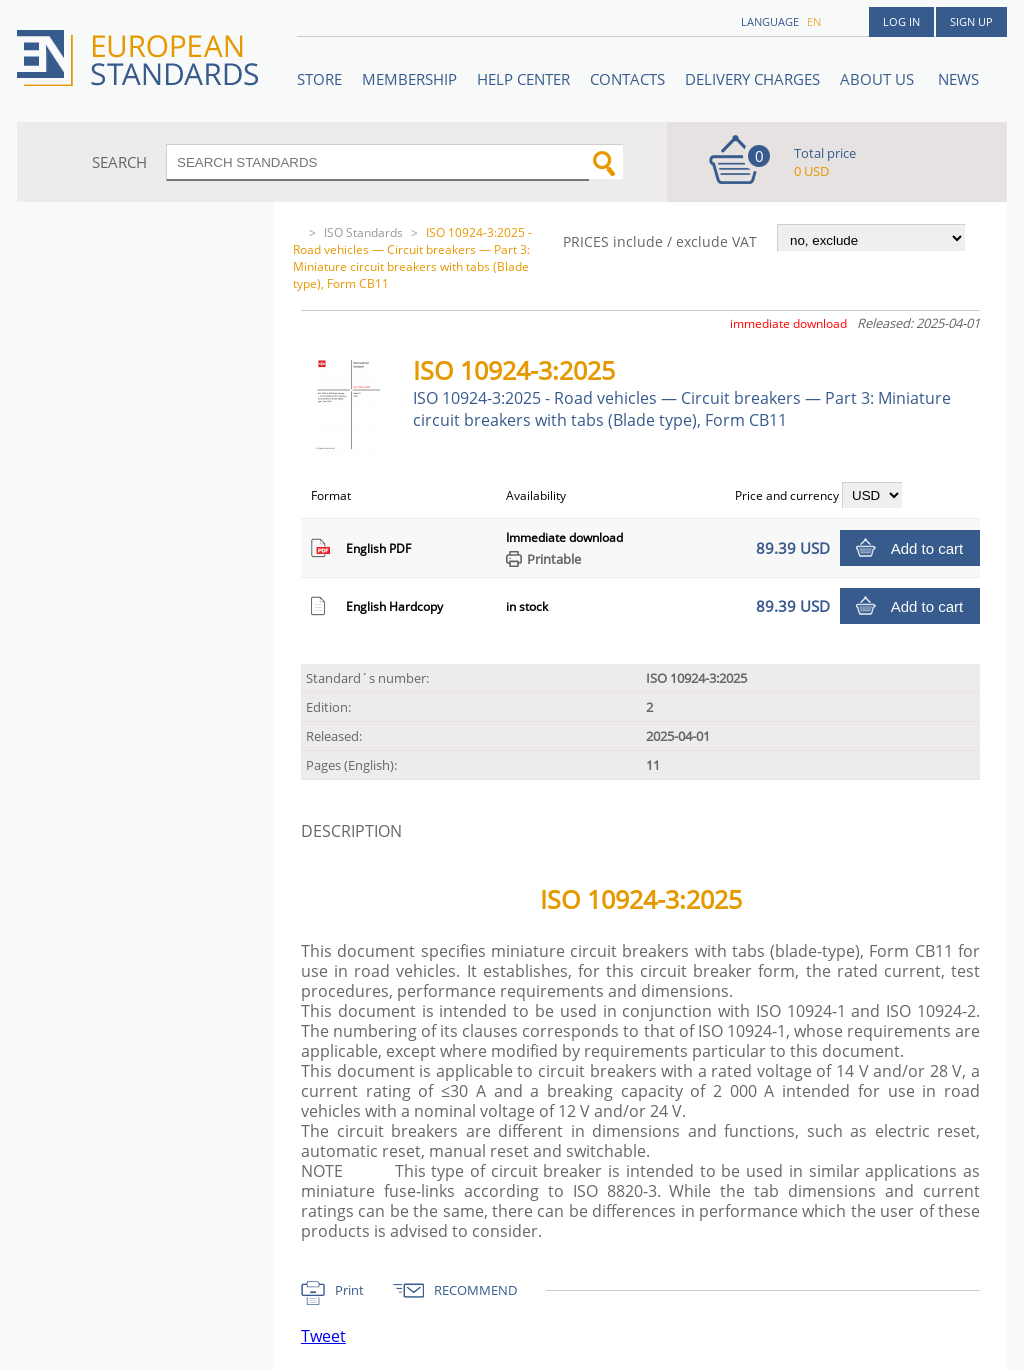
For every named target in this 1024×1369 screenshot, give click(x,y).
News (958, 79)
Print (349, 1290)
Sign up (971, 21)
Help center (523, 79)
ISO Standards (363, 232)
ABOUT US (879, 79)
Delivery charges (752, 79)
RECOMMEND (475, 1290)
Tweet (323, 1336)
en (814, 21)
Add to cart (927, 548)
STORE (319, 79)
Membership (409, 79)
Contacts (627, 79)
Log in (901, 21)
